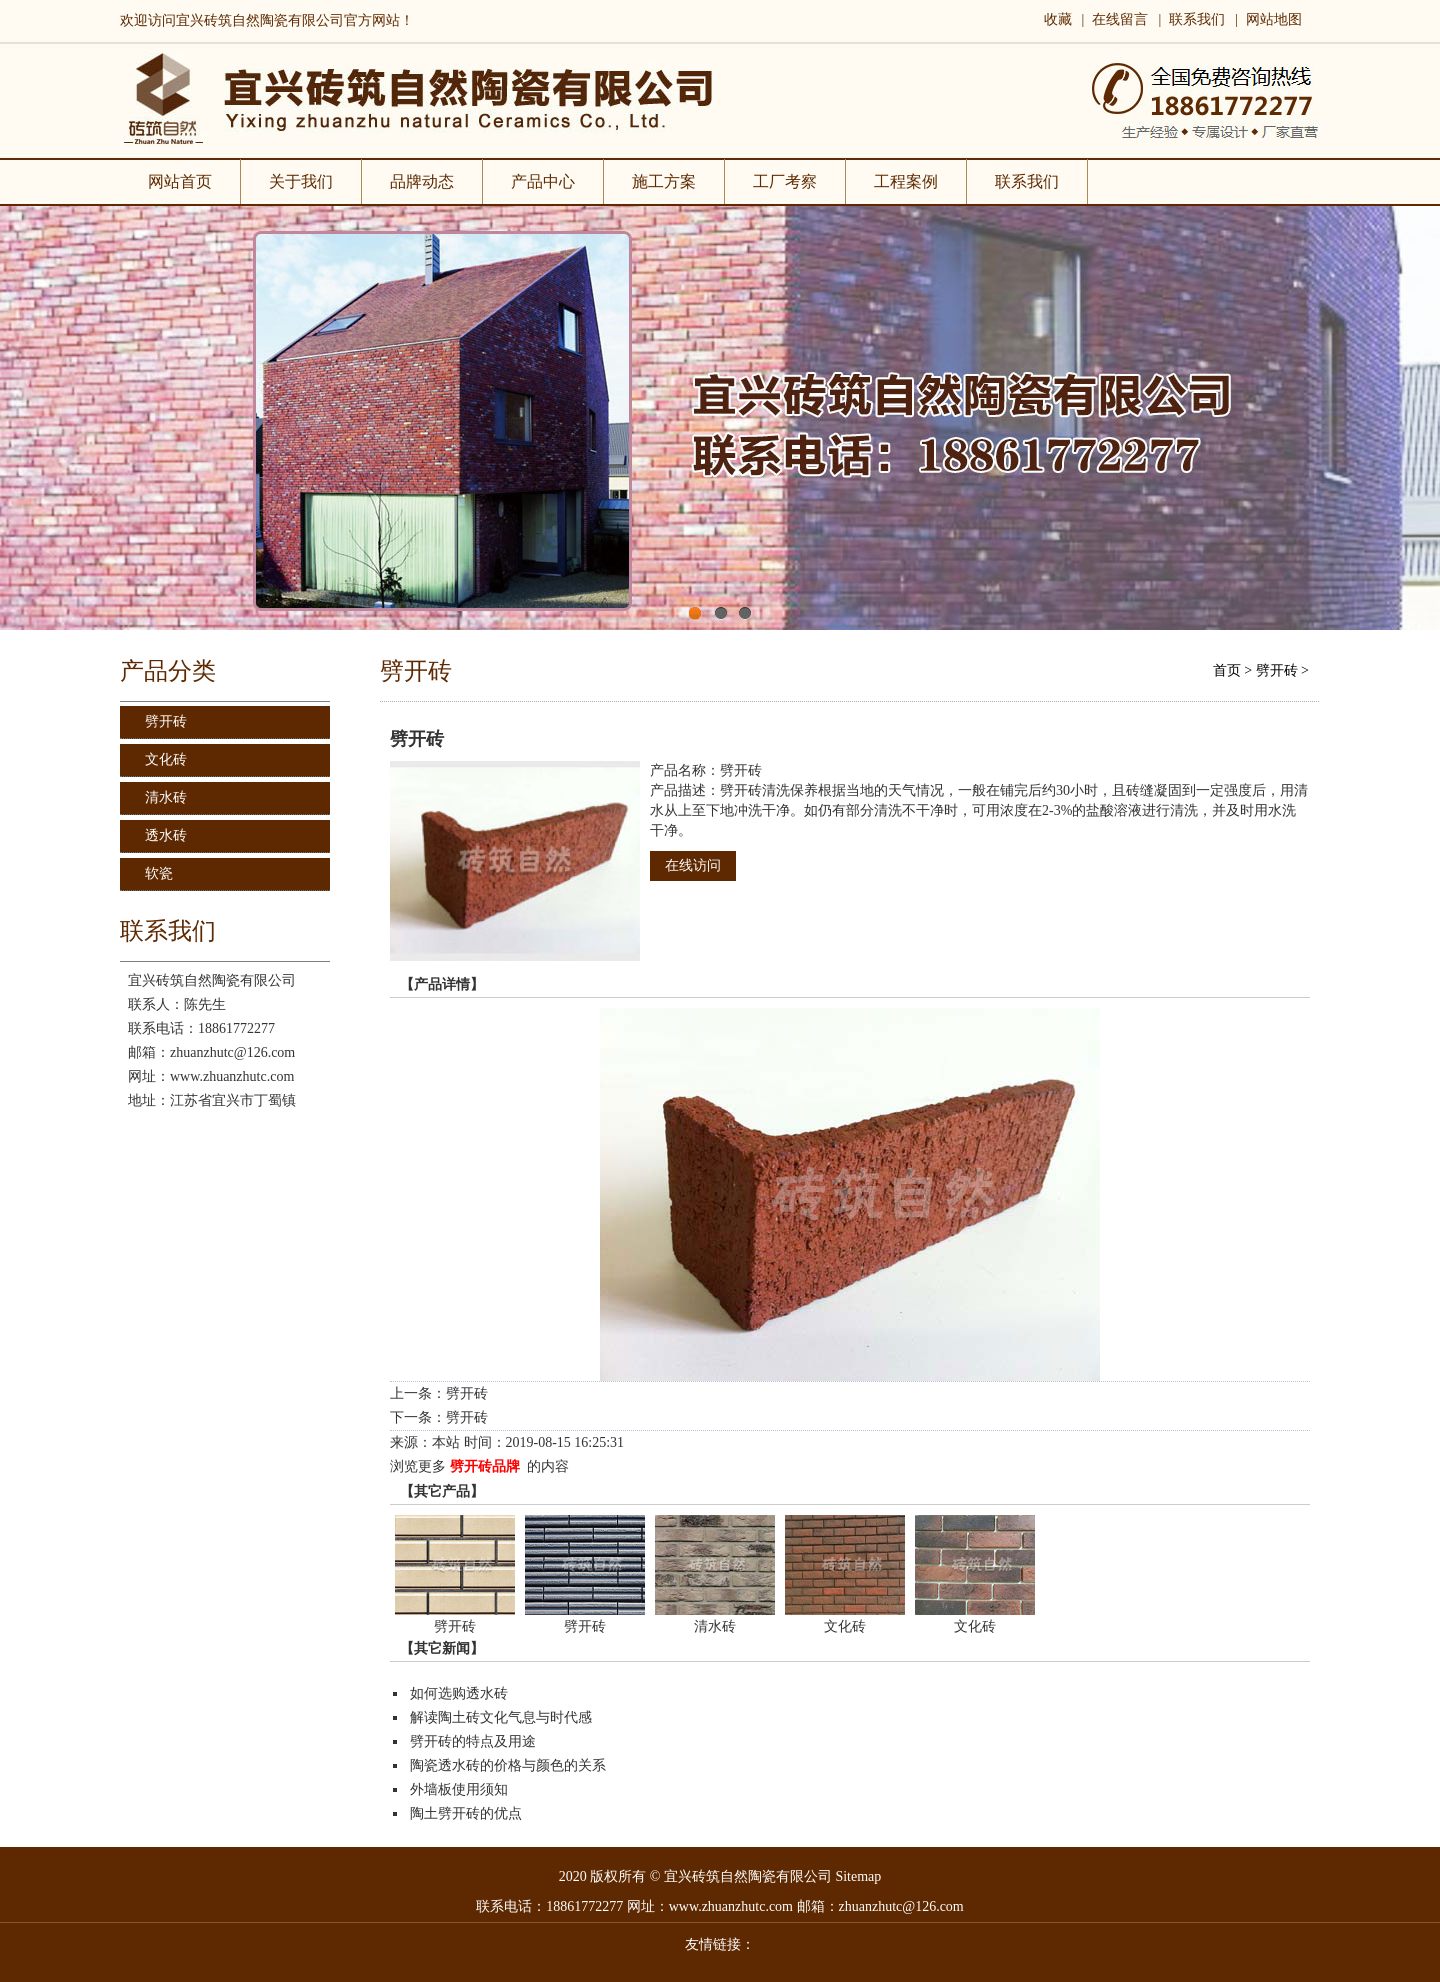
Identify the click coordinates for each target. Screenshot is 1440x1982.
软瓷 (159, 873)
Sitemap (858, 1876)
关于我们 (301, 181)
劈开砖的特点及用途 (473, 1741)
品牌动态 (422, 181)
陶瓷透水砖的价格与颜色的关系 (508, 1765)
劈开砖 (166, 721)
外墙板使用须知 (459, 1789)
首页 (1227, 670)
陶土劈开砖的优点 (466, 1813)
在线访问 (693, 865)
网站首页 (180, 181)
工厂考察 (785, 181)
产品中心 (543, 181)
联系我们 (1197, 19)
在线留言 (1120, 19)
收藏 (1058, 19)
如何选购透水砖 (459, 1693)
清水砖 (166, 797)
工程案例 (906, 181)
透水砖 (166, 835)
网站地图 (1274, 19)
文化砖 (166, 759)
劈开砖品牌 (485, 1466)
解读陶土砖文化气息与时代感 (501, 1717)
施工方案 (664, 181)
